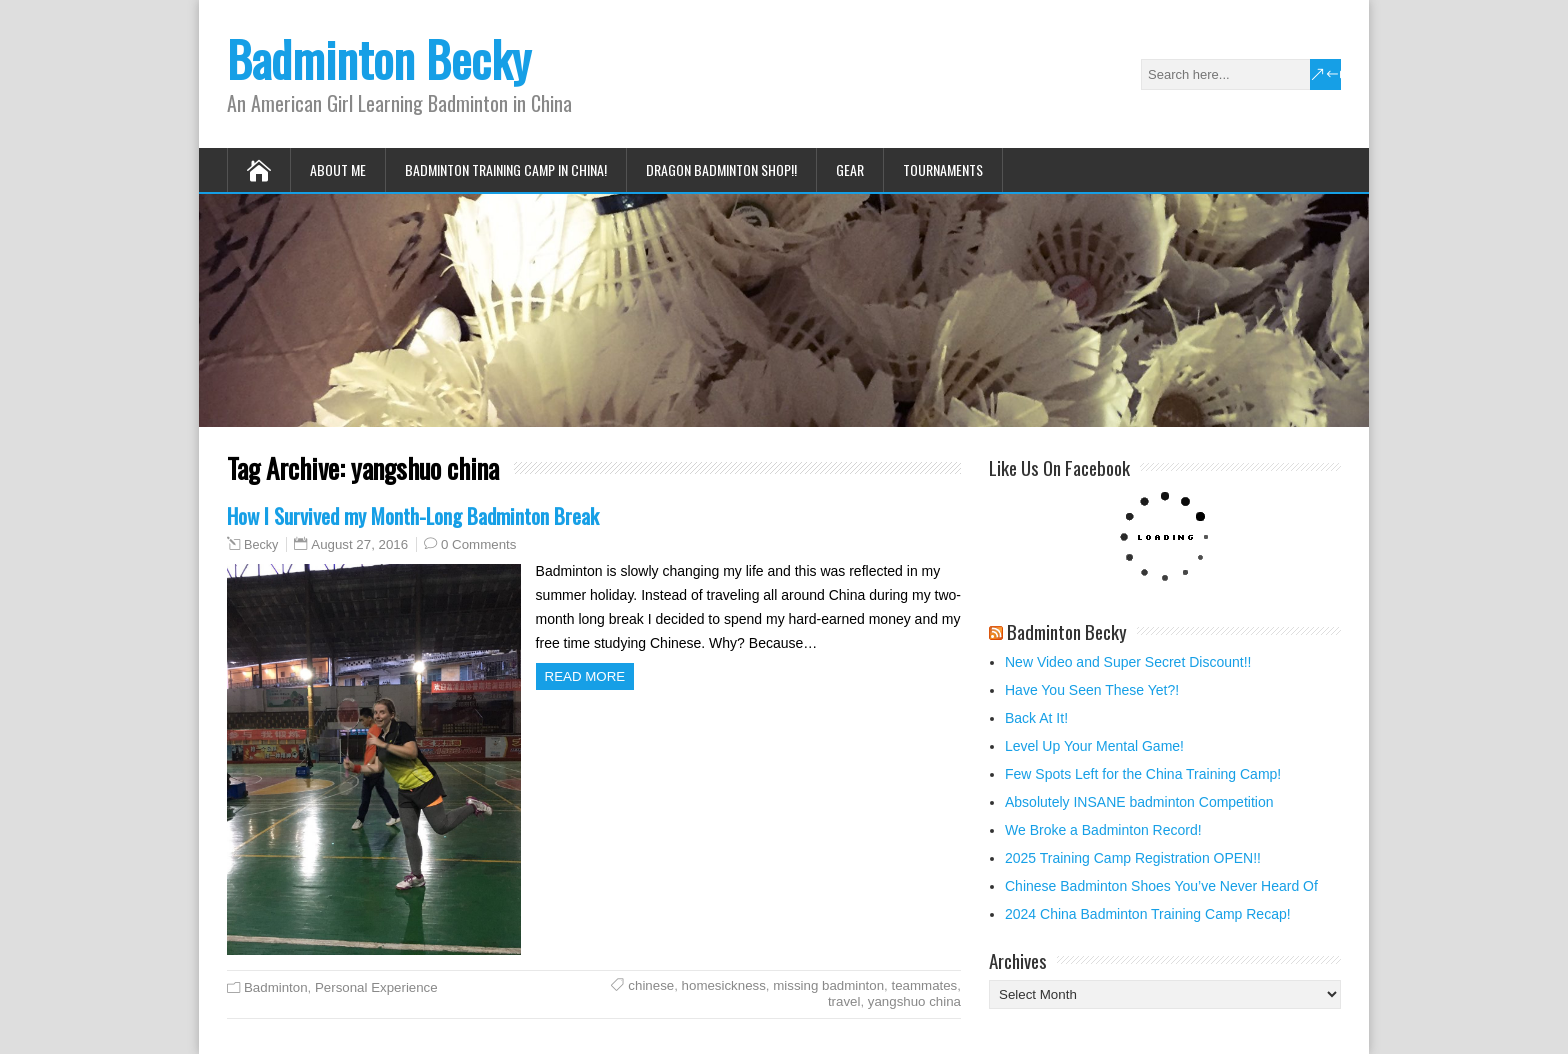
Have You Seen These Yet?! (1092, 690)
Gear (850, 169)
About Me (338, 169)
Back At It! (1036, 718)
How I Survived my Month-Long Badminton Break (413, 515)
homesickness (724, 985)
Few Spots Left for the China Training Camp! (1143, 774)
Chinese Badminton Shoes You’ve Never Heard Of (1161, 886)
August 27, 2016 (359, 544)
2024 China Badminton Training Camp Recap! (1148, 914)
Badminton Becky (379, 58)
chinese (651, 985)
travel (844, 1001)
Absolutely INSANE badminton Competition (1139, 802)
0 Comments (478, 544)
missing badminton (828, 985)
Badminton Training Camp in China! (506, 169)
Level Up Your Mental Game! (1094, 746)
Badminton (276, 987)
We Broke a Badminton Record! (1103, 830)
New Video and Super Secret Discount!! (1128, 662)
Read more (585, 676)
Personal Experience (376, 987)
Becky (261, 545)
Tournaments (943, 169)
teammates (925, 985)
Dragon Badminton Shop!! (721, 169)
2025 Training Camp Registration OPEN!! (1133, 858)
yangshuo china (914, 1001)
